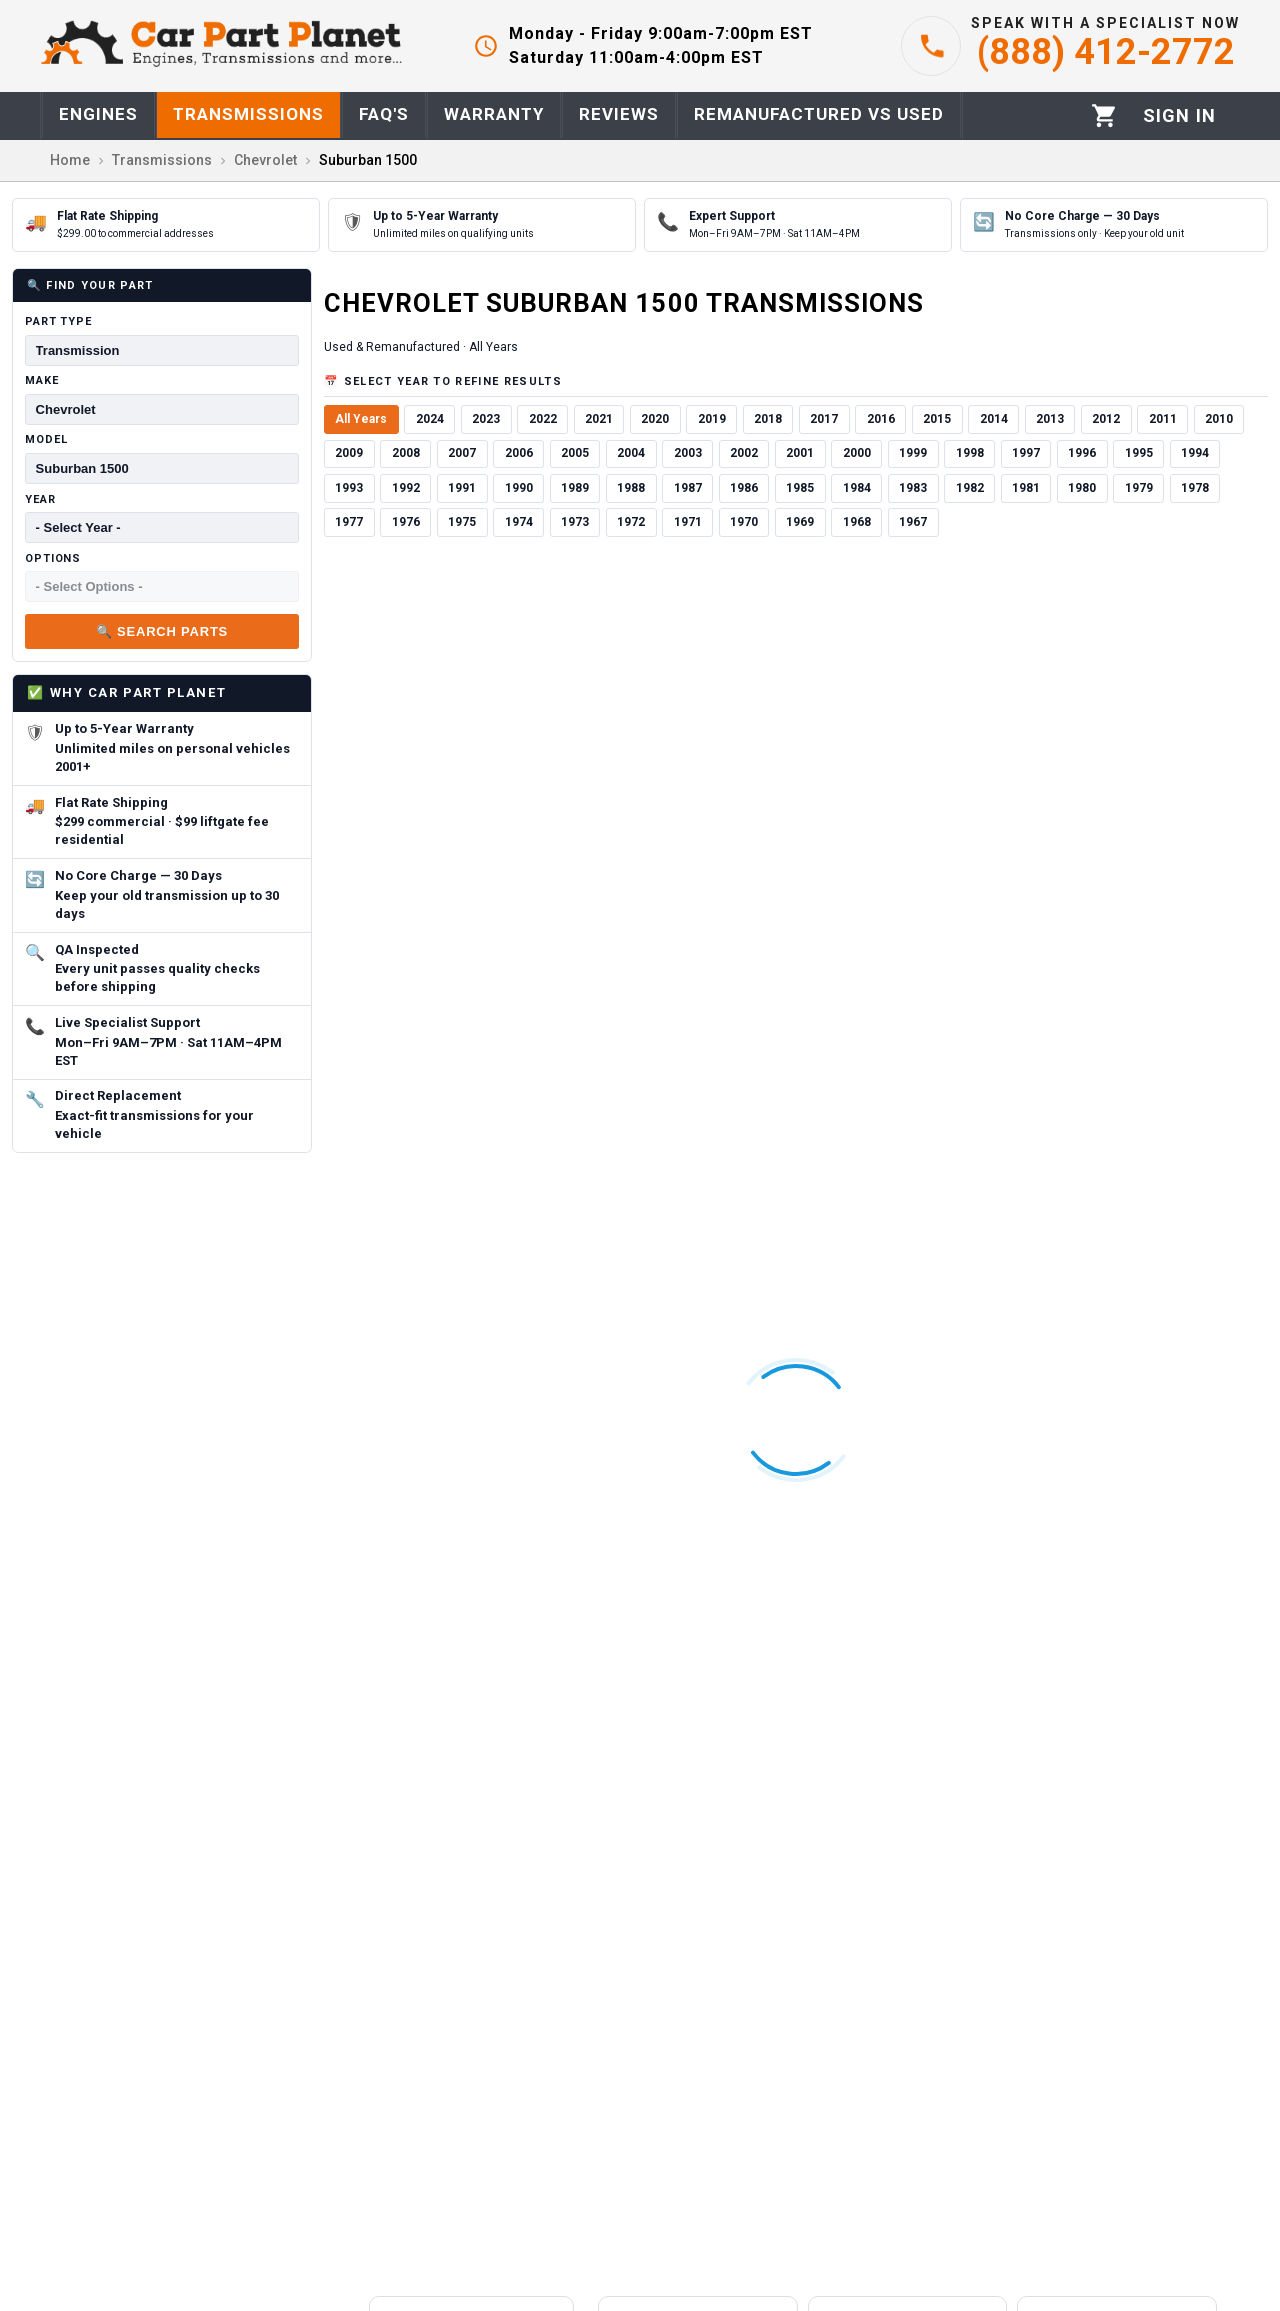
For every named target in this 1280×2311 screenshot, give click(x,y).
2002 (744, 453)
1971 (688, 522)
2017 (824, 419)
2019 (712, 419)
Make (42, 380)
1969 (800, 522)
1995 (1139, 453)
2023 (486, 419)
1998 (970, 453)
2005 (575, 453)
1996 (1082, 453)
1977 (349, 522)
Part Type (58, 321)
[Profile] (1179, 116)
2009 (349, 453)
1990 (519, 488)
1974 (519, 522)
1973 (575, 522)
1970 (744, 522)
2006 (519, 453)
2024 (430, 419)
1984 (857, 488)
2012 (1106, 419)
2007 (462, 453)
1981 (1026, 488)
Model (46, 439)
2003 (688, 453)
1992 (406, 488)
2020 (655, 419)
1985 (800, 488)
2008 (406, 453)
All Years (361, 419)
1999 (913, 453)
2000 (857, 453)
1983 (913, 488)
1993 (349, 488)
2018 (768, 419)
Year (40, 499)
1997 (1026, 453)
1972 (631, 522)
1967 (913, 522)
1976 (406, 522)
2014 (994, 419)
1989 (575, 488)
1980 (1082, 488)
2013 (1050, 419)
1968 (857, 522)
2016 (881, 419)
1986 (744, 488)
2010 (1219, 419)
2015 (937, 419)
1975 (462, 522)
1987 (688, 488)
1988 (631, 488)
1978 (1195, 488)
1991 (462, 488)
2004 (631, 453)
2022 (543, 419)
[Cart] (1104, 115)
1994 (1195, 453)
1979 (1139, 488)
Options (53, 558)
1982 (970, 488)
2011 (1163, 419)
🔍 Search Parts (162, 631)
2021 (599, 419)
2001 (800, 453)
